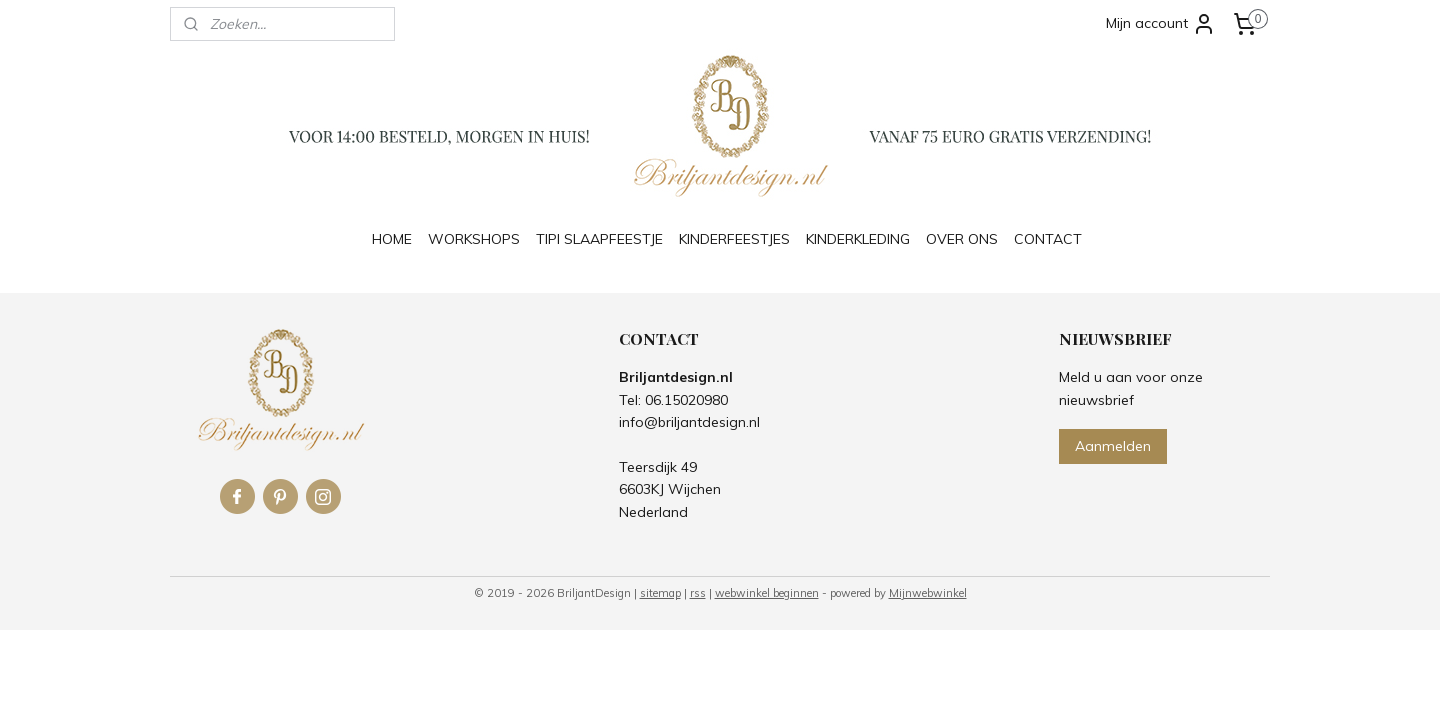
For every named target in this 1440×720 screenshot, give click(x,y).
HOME (392, 239)
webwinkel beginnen (767, 593)
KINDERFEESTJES (734, 239)
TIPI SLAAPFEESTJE (599, 239)
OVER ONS (962, 239)
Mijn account (1161, 24)
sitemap (660, 593)
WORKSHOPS (474, 239)
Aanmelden (1113, 446)
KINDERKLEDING (858, 239)
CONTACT (1048, 239)
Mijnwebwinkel (928, 593)
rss (698, 593)
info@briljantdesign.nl (689, 422)
